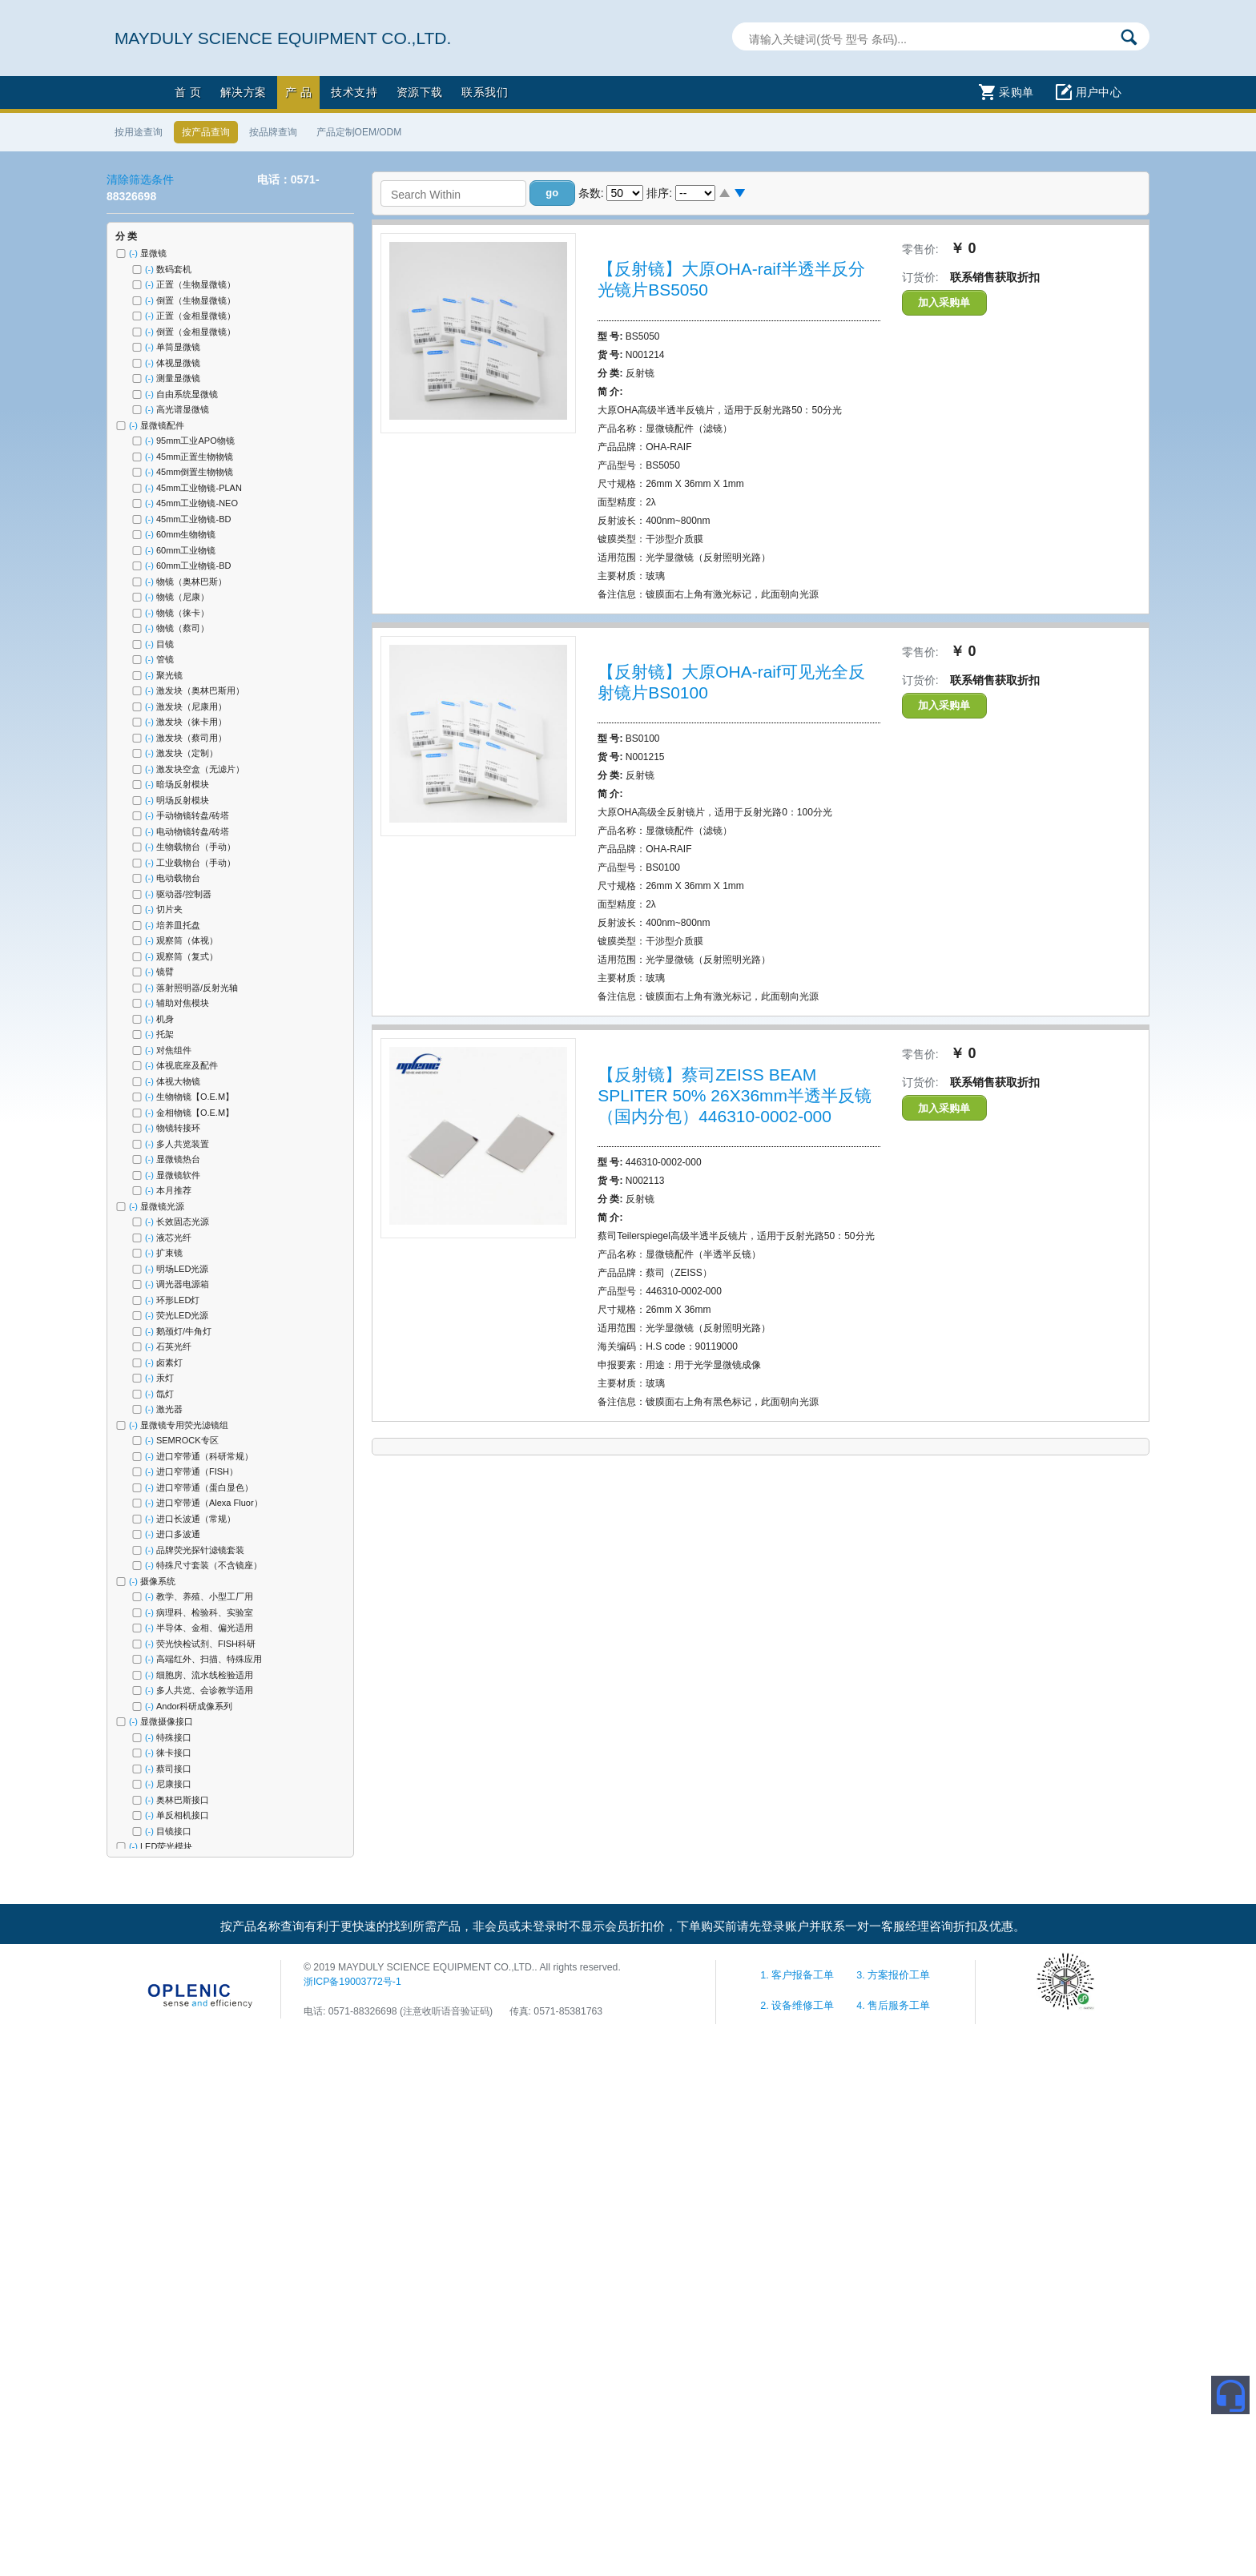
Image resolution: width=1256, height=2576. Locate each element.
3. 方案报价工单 (893, 1975)
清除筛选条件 (140, 179)
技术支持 (354, 92)
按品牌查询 (273, 132)
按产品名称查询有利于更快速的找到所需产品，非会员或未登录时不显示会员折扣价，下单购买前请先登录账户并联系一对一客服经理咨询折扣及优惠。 (622, 1926)
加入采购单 (944, 302)
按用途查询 (139, 132)
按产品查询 (206, 132)
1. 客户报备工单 (798, 1975)
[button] (552, 193)
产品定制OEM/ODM (359, 132)
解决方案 (243, 92)
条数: (591, 193)
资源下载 (420, 92)
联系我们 (484, 92)
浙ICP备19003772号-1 (352, 1981)
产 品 (298, 92)
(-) (134, 253)
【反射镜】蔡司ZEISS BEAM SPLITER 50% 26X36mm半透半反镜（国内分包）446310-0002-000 (735, 1095)
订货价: (920, 277)
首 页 (188, 92)
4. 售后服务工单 (893, 2005)
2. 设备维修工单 (798, 2005)
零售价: (920, 249)
